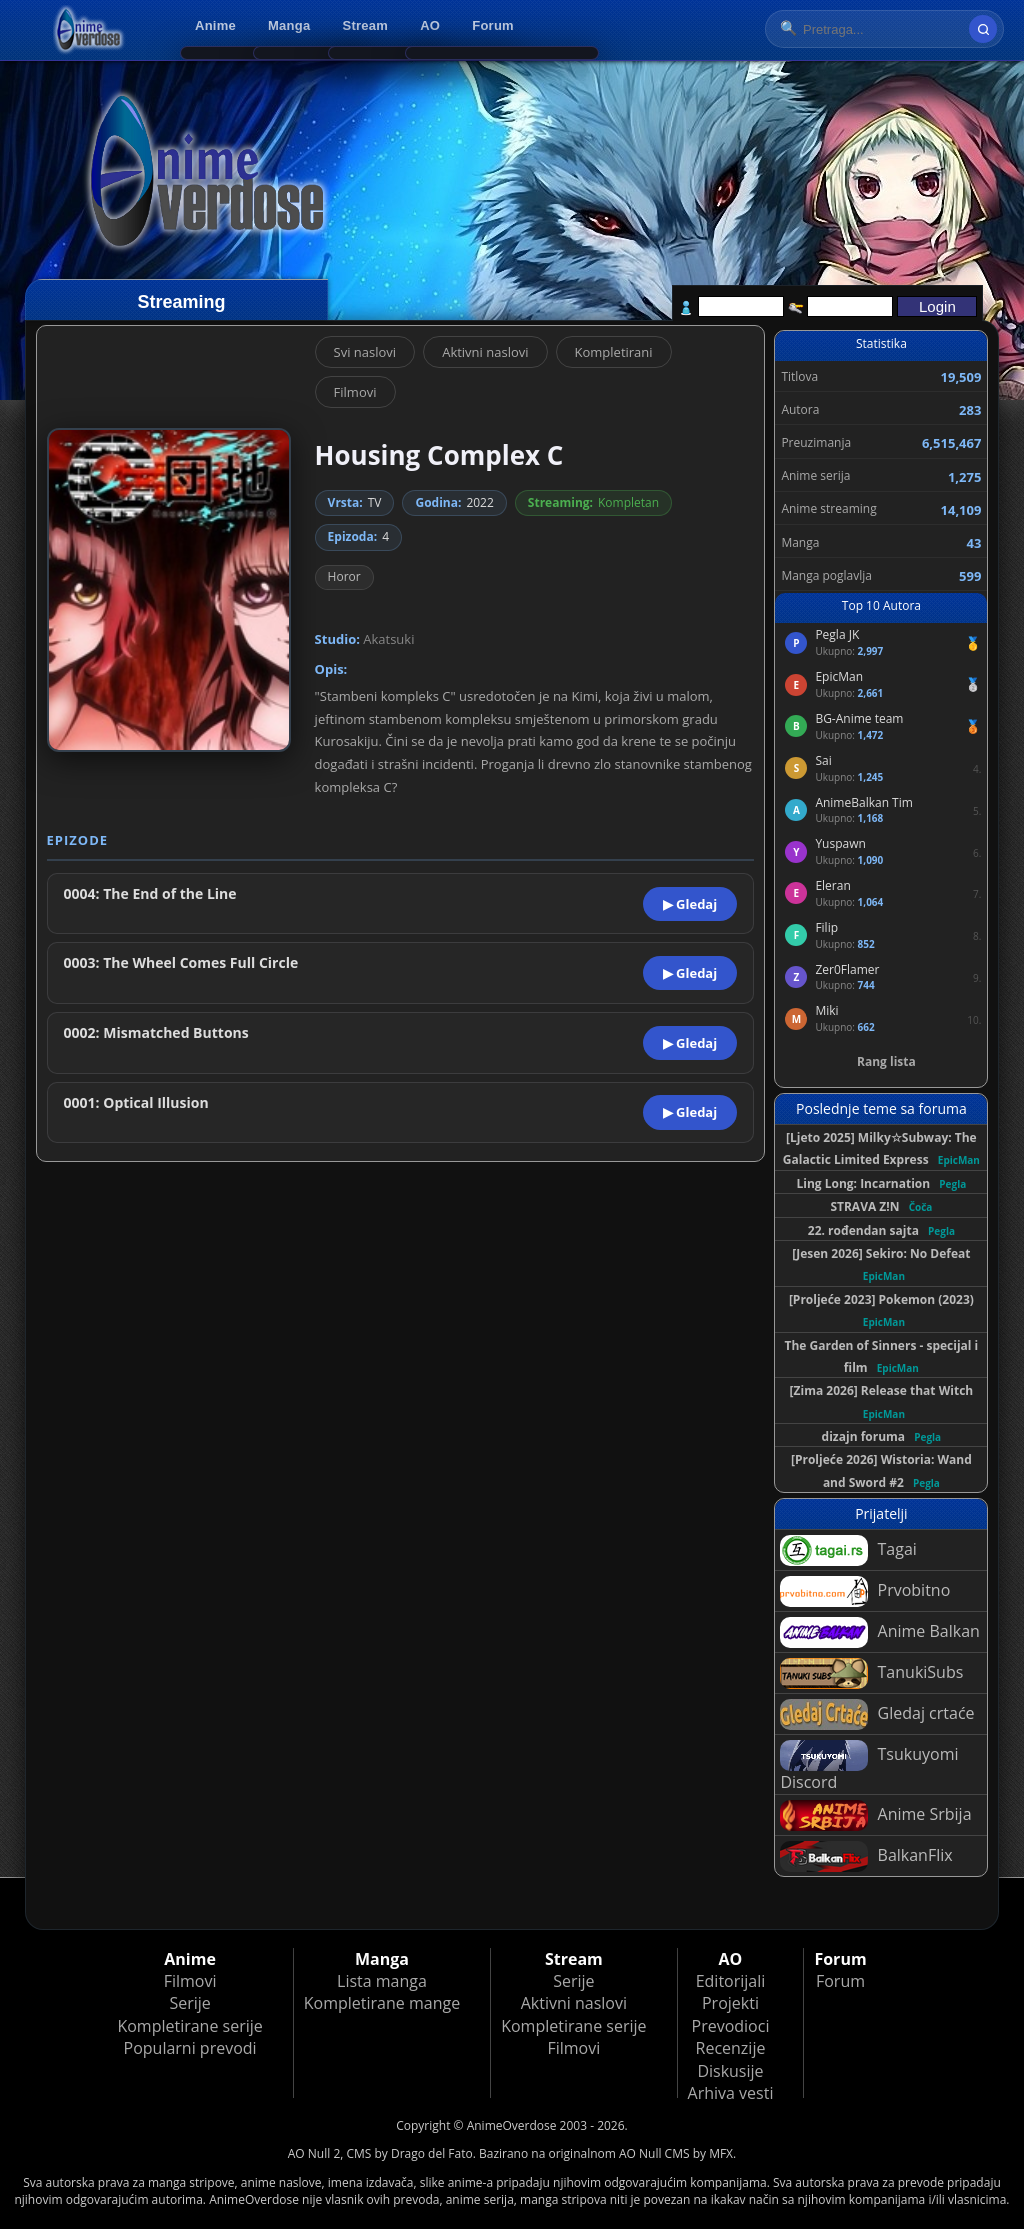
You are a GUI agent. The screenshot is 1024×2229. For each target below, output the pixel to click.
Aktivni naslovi (485, 352)
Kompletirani (614, 352)
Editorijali (731, 1981)
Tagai (848, 1550)
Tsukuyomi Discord (869, 1766)
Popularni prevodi (190, 2048)
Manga (289, 25)
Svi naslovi (365, 352)
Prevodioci (731, 2026)
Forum (493, 25)
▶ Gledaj (690, 904)
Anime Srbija (875, 1815)
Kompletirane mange (382, 2003)
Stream (366, 25)
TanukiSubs (871, 1673)
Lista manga (382, 1981)
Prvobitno (865, 1591)
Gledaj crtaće (877, 1714)
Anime (215, 25)
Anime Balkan (879, 1632)
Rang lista (886, 1061)
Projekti (730, 2003)
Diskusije (730, 2071)
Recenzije (731, 2048)
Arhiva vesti (731, 2093)
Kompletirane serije (189, 2026)
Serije (189, 2003)
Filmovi (355, 392)
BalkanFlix (866, 1856)
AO (430, 25)
